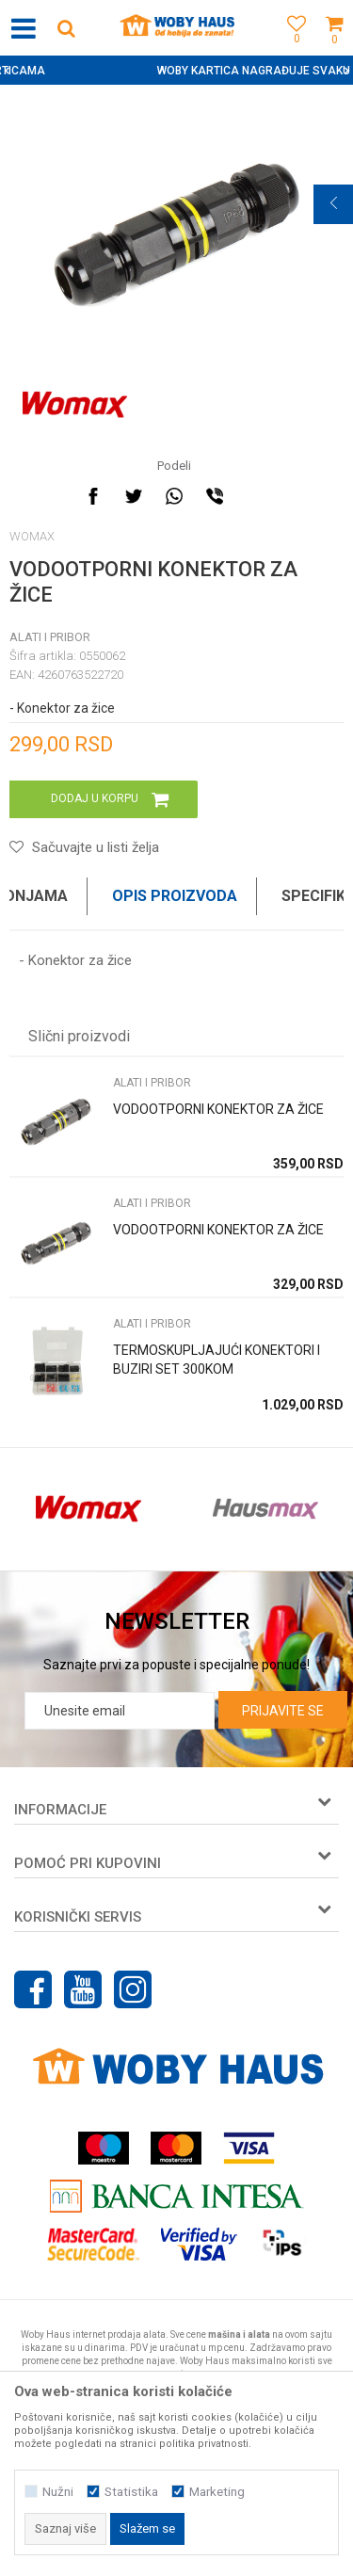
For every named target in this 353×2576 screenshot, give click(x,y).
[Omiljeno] (292, 49)
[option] (176, 70)
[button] (66, 28)
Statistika (131, 2492)
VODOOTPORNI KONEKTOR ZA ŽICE (218, 1109)
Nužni (57, 2492)
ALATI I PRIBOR (49, 637)
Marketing (217, 2492)
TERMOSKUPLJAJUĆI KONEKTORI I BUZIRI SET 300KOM (216, 1360)
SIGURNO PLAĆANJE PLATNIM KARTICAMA (174, 70)
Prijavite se (283, 1710)
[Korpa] (334, 49)
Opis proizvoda (174, 896)
